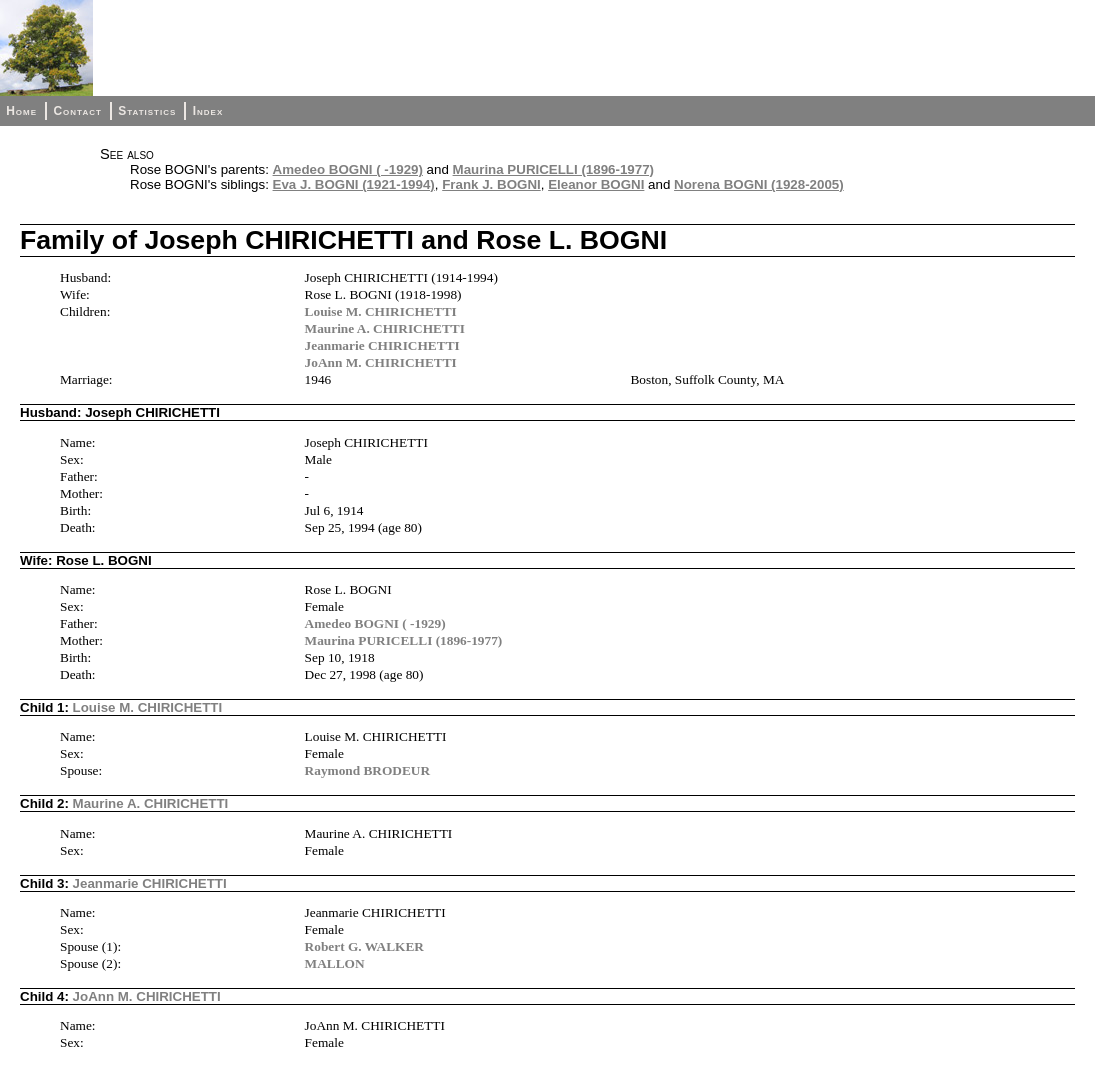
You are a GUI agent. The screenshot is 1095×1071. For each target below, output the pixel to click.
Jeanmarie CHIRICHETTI (382, 345)
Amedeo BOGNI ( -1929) (348, 169)
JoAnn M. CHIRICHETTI (381, 362)
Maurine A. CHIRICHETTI (385, 328)
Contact (77, 111)
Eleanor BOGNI (596, 184)
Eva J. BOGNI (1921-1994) (354, 184)
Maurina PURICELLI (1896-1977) (553, 169)
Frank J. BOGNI (491, 184)
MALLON (335, 963)
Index (208, 111)
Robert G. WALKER (364, 946)
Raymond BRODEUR (368, 770)
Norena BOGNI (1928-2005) (759, 184)
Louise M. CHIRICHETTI (381, 311)
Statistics (147, 111)
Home (21, 111)
